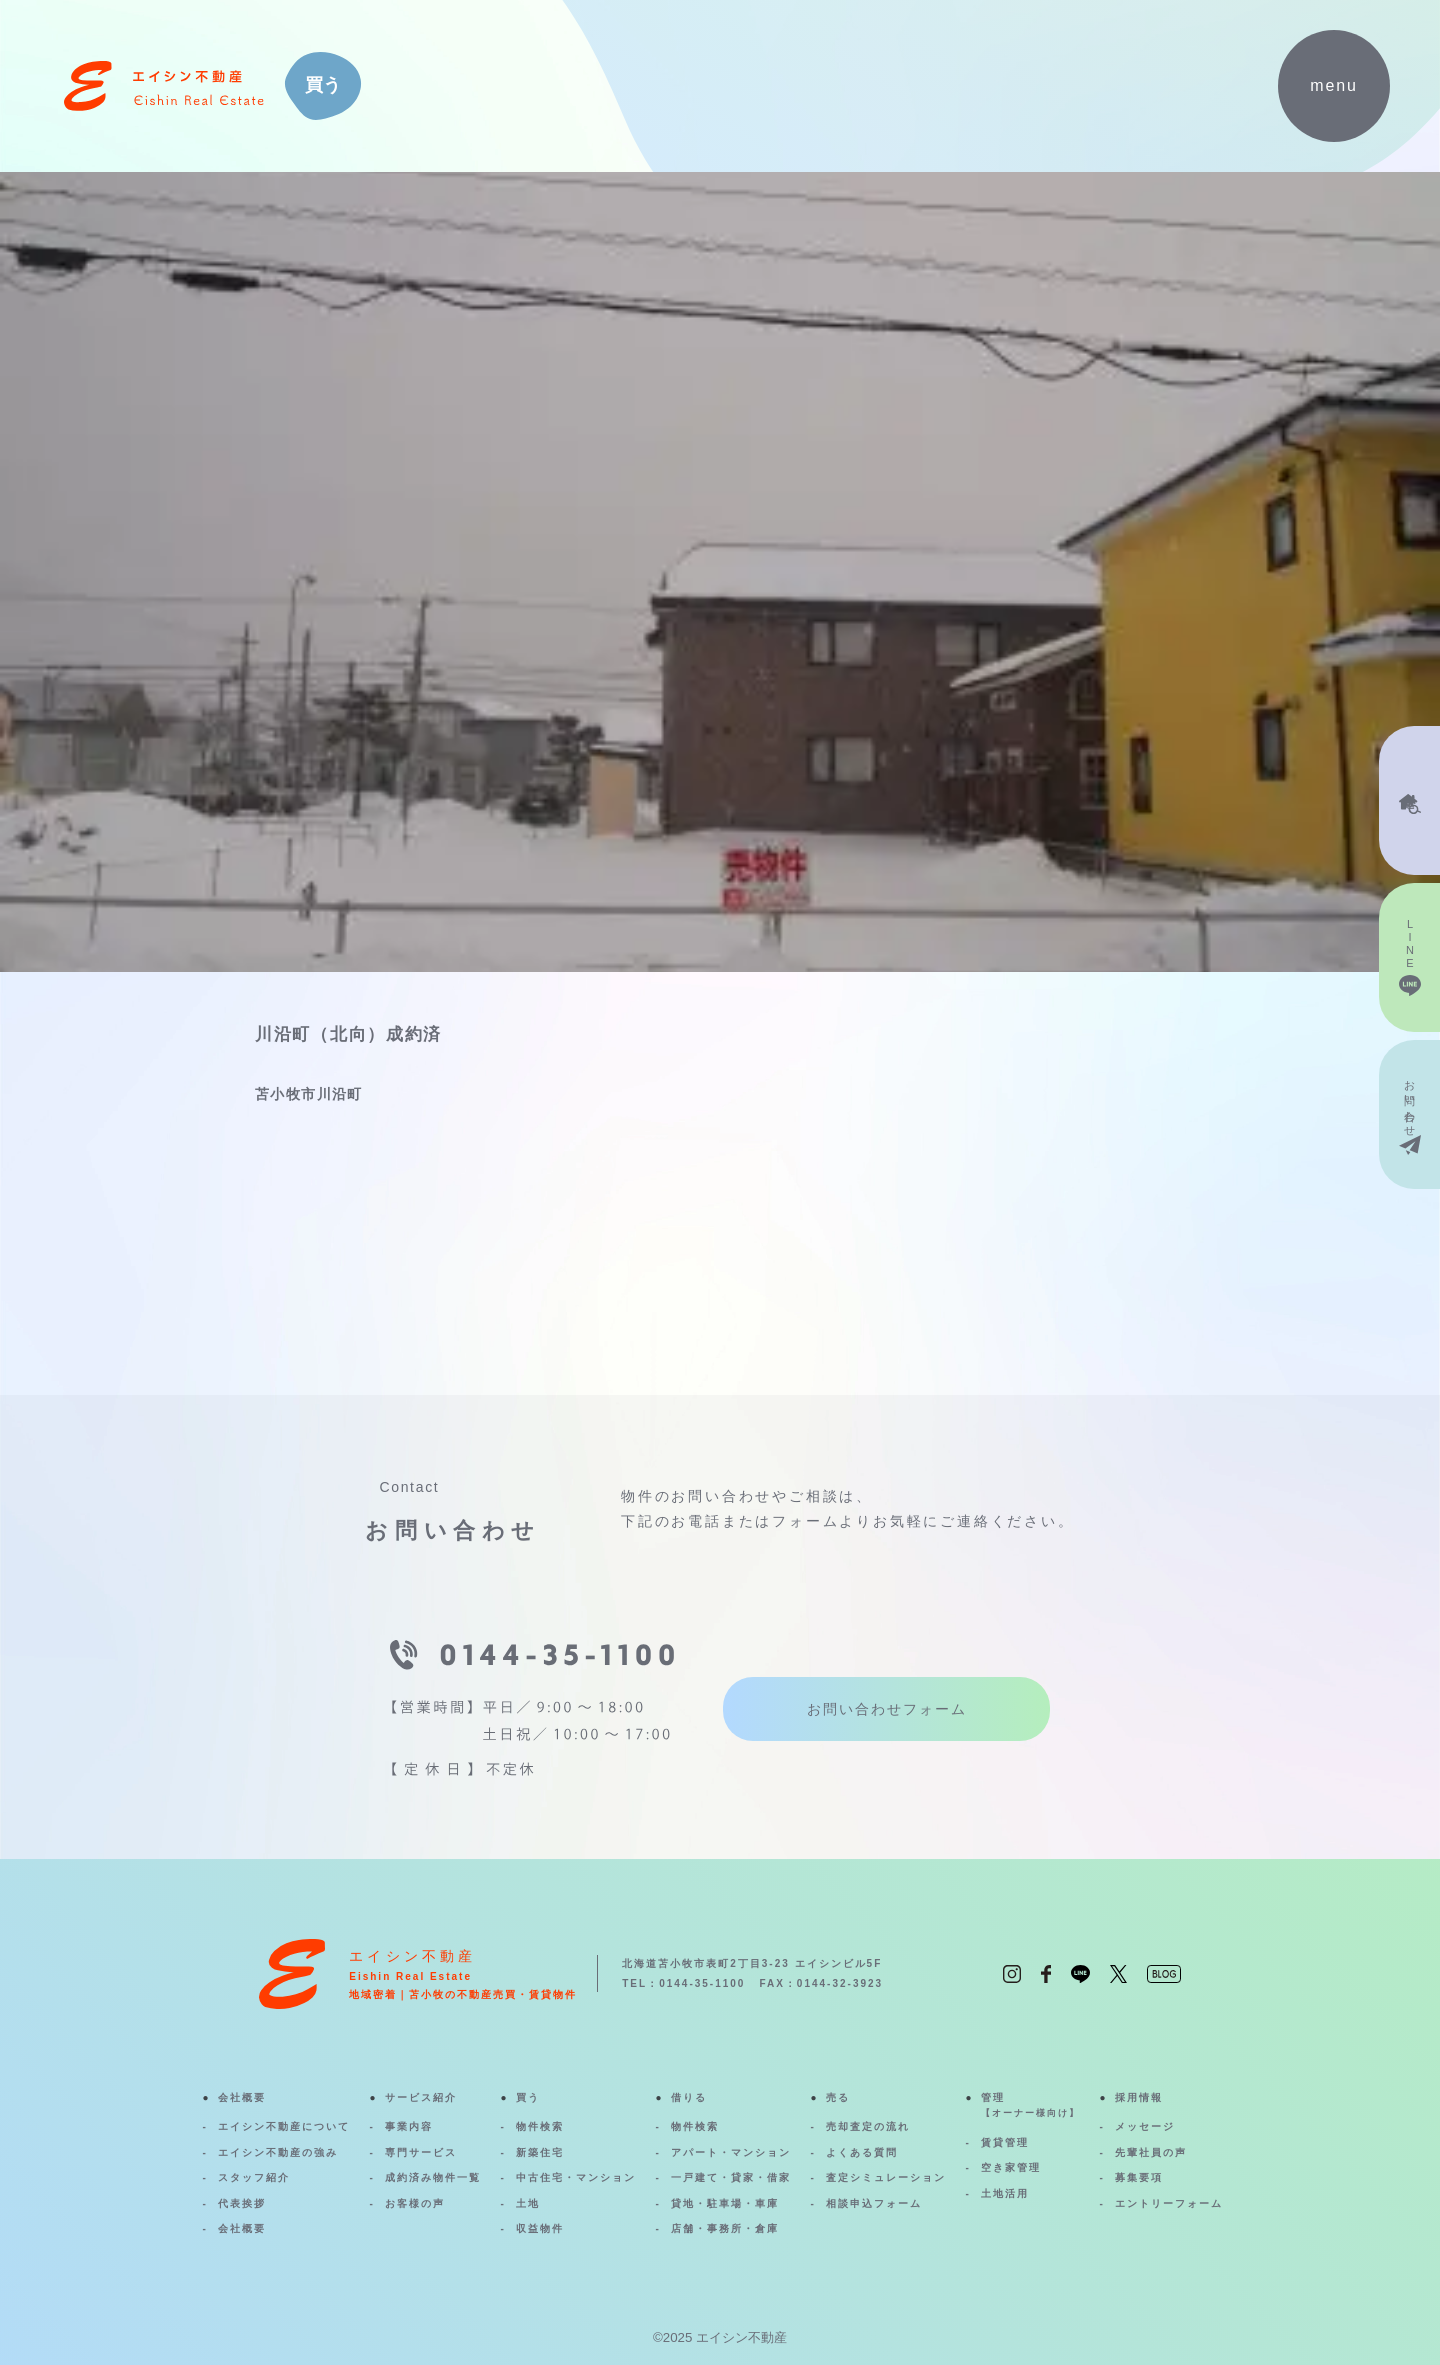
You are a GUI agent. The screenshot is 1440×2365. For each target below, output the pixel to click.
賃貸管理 (1005, 2142)
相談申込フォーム (874, 2203)
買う (528, 2097)
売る (838, 2097)
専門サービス (421, 2152)
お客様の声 (415, 2203)
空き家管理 (1011, 2167)
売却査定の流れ (868, 2126)
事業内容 (409, 2126)
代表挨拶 (242, 2203)
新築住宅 (540, 2152)
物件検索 (540, 2126)
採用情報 (1139, 2097)
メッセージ (1145, 2126)
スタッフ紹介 (254, 2177)
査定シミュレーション (886, 2177)
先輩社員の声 (1151, 2152)
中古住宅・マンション (576, 2177)
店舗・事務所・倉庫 (725, 2228)
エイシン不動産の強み (278, 2152)
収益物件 (540, 2228)
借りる (689, 2097)
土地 (528, 2203)
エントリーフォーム (1169, 2203)
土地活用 (1005, 2193)
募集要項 (1139, 2177)
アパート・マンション (731, 2152)
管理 (1030, 2107)
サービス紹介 (421, 2097)
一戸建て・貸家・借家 (731, 2177)
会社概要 (242, 2097)
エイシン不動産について (284, 2126)
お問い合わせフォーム (887, 1709)
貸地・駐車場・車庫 (725, 2203)
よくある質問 (862, 2152)
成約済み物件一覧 (433, 2177)
